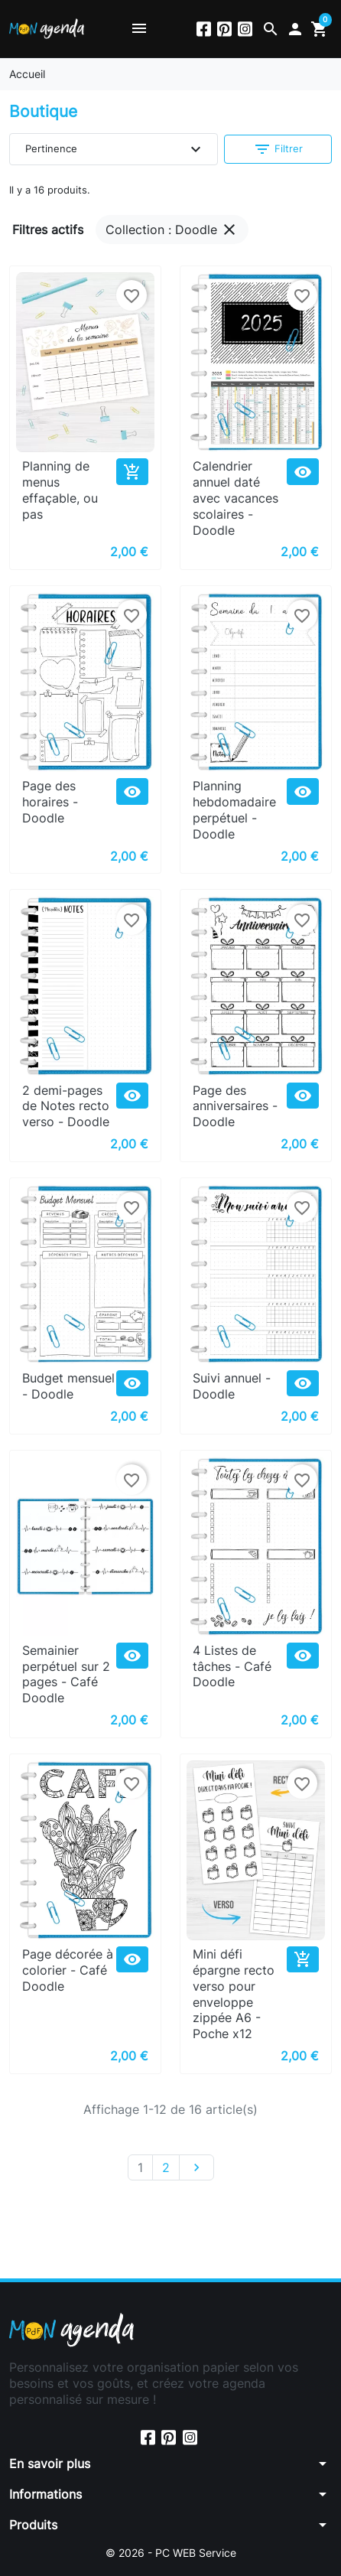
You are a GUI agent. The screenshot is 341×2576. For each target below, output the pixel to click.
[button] (270, 29)
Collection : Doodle (172, 229)
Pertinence (115, 149)
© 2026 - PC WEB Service (171, 2552)
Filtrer (278, 149)
